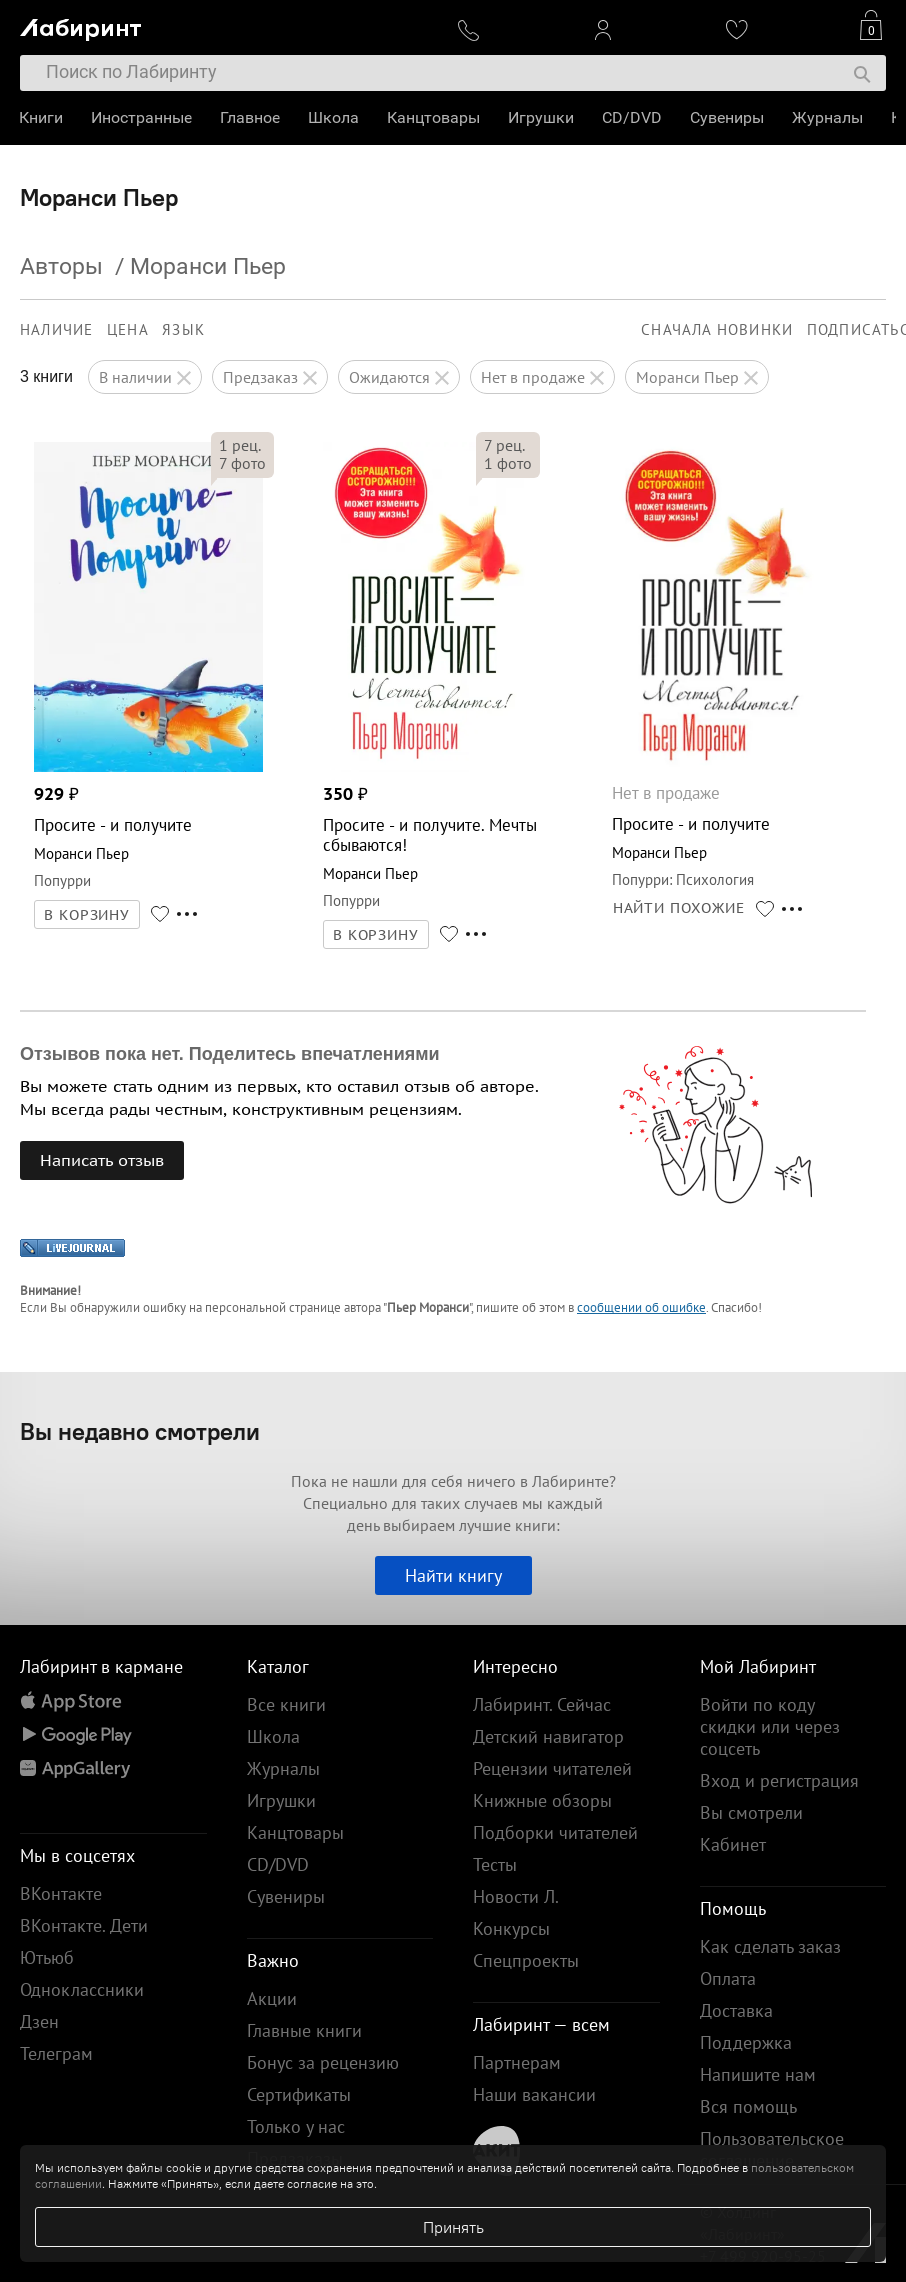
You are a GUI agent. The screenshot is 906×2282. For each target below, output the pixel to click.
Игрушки (542, 117)
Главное (251, 117)
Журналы (828, 117)
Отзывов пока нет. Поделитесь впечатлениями (230, 1054)
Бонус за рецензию (323, 2062)
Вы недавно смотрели (140, 1431)
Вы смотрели (751, 1812)
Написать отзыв (102, 1160)
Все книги (286, 1704)
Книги (42, 117)
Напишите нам (758, 2074)
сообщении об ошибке (641, 1307)
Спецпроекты (526, 1960)
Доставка (736, 2010)
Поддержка (746, 2042)
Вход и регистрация (779, 1780)
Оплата (728, 1978)
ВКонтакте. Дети (84, 1925)
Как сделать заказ (770, 1946)
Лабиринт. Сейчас (542, 1704)
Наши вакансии (534, 2094)
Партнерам (517, 2062)
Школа (334, 117)
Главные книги (304, 2030)
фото (242, 463)
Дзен (39, 2021)
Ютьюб (47, 1957)
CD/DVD (633, 117)
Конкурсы (511, 1928)
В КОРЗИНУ (87, 915)
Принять (453, 2227)
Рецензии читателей (552, 1768)
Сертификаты (299, 2094)
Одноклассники (82, 1989)
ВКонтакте (61, 1893)
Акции (272, 1998)
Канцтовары (434, 117)
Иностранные (142, 117)
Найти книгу (453, 1575)
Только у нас (296, 2126)
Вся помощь (748, 2106)
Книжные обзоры (542, 1800)
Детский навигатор (548, 1736)
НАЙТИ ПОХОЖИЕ (679, 908)
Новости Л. (516, 1896)
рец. (240, 445)
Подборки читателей (555, 1832)
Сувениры (728, 117)
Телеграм (56, 2053)
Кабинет (733, 1844)
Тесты (495, 1864)
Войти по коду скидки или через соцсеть (770, 1726)
